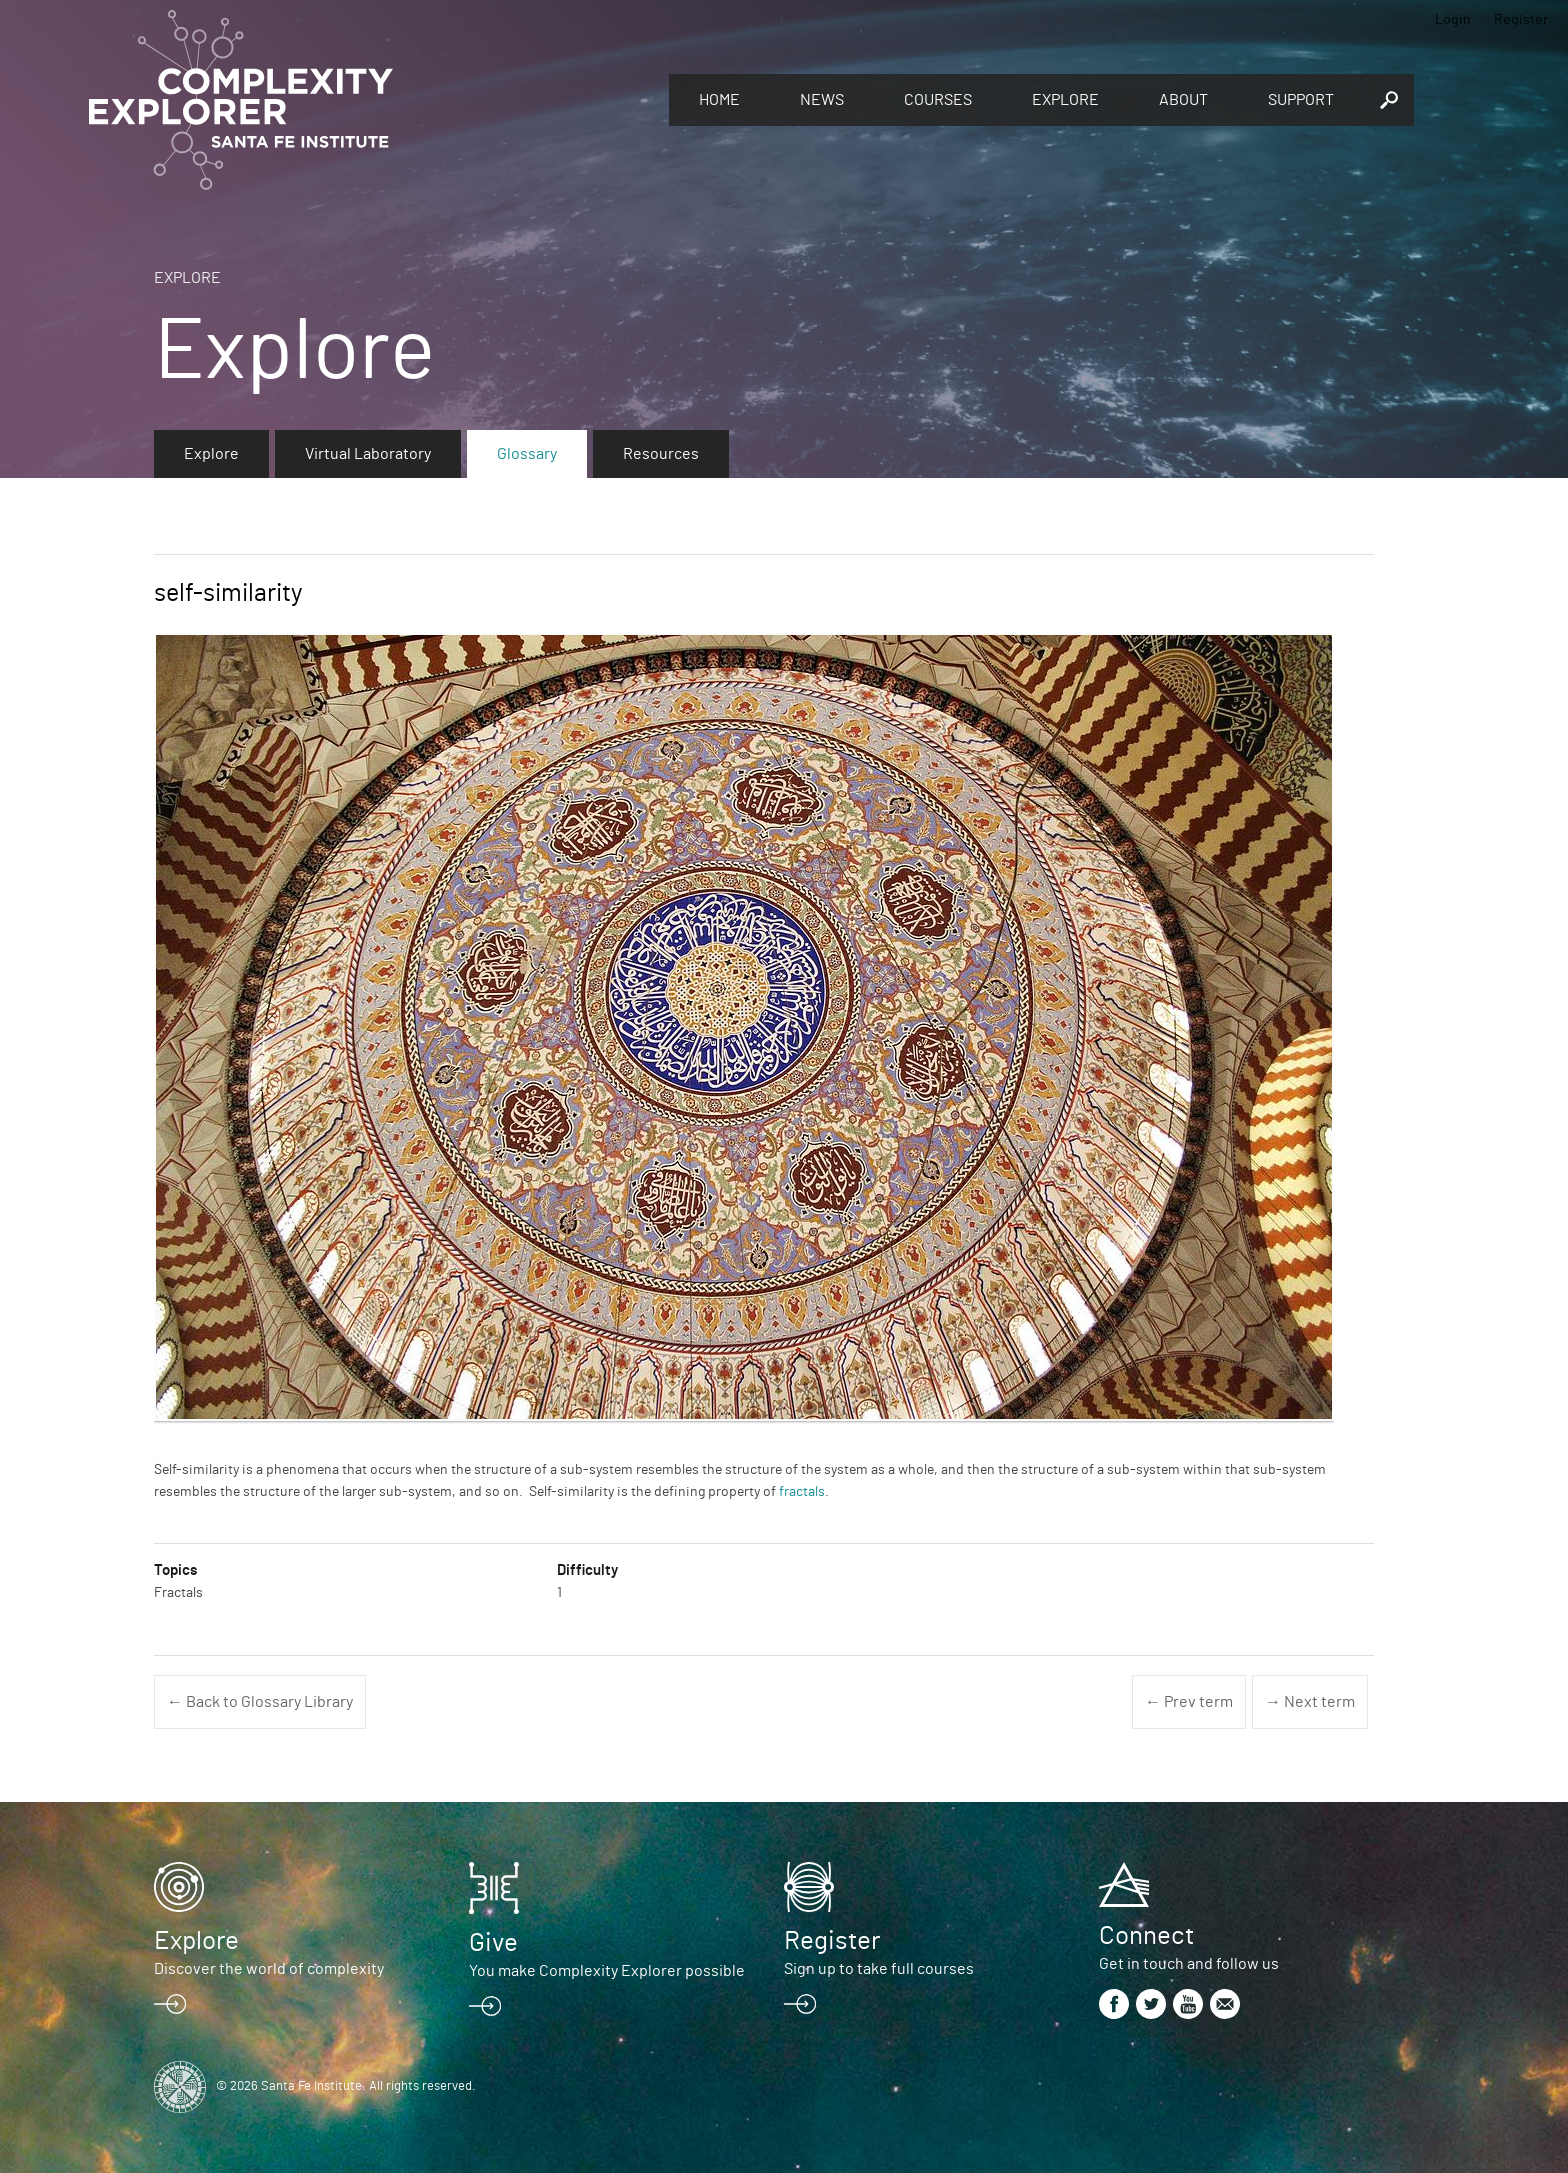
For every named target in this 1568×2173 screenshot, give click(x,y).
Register (1521, 20)
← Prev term (1189, 1702)
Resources (661, 454)
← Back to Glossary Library (260, 1702)
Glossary (527, 454)
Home (719, 100)
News (822, 100)
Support (1301, 100)
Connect (1146, 1936)
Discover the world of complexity (269, 1969)
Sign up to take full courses (879, 1969)
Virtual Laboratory (368, 454)
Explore (1065, 100)
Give (493, 1943)
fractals (802, 1492)
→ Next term (1310, 1702)
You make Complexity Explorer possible (607, 1971)
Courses (938, 100)
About (1183, 100)
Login (1453, 20)
